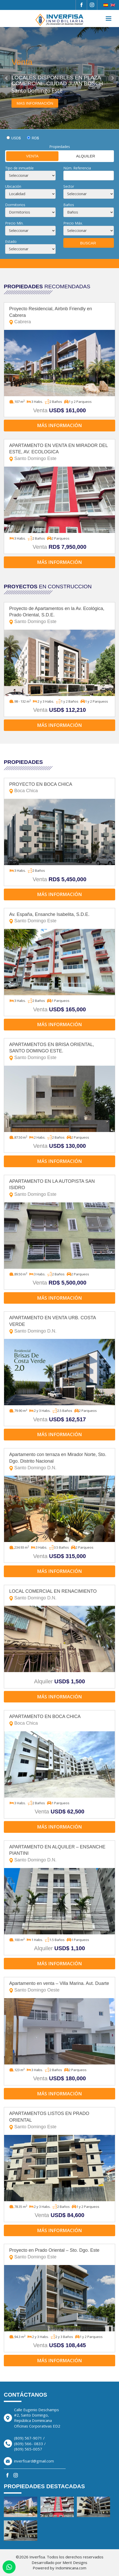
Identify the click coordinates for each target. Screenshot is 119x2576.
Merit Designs (75, 2562)
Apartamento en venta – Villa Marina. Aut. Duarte (59, 1987)
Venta (22, 155)
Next (112, 78)
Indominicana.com (70, 2567)
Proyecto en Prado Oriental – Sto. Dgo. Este (59, 2254)
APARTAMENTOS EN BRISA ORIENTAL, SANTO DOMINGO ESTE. (59, 1051)
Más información (59, 425)
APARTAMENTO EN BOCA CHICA (59, 1720)
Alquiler (77, 155)
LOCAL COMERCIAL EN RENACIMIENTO (59, 1595)
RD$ (35, 138)
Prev (7, 78)
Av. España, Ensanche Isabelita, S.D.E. (59, 918)
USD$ (16, 138)
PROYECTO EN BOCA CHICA (59, 788)
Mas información (35, 103)
